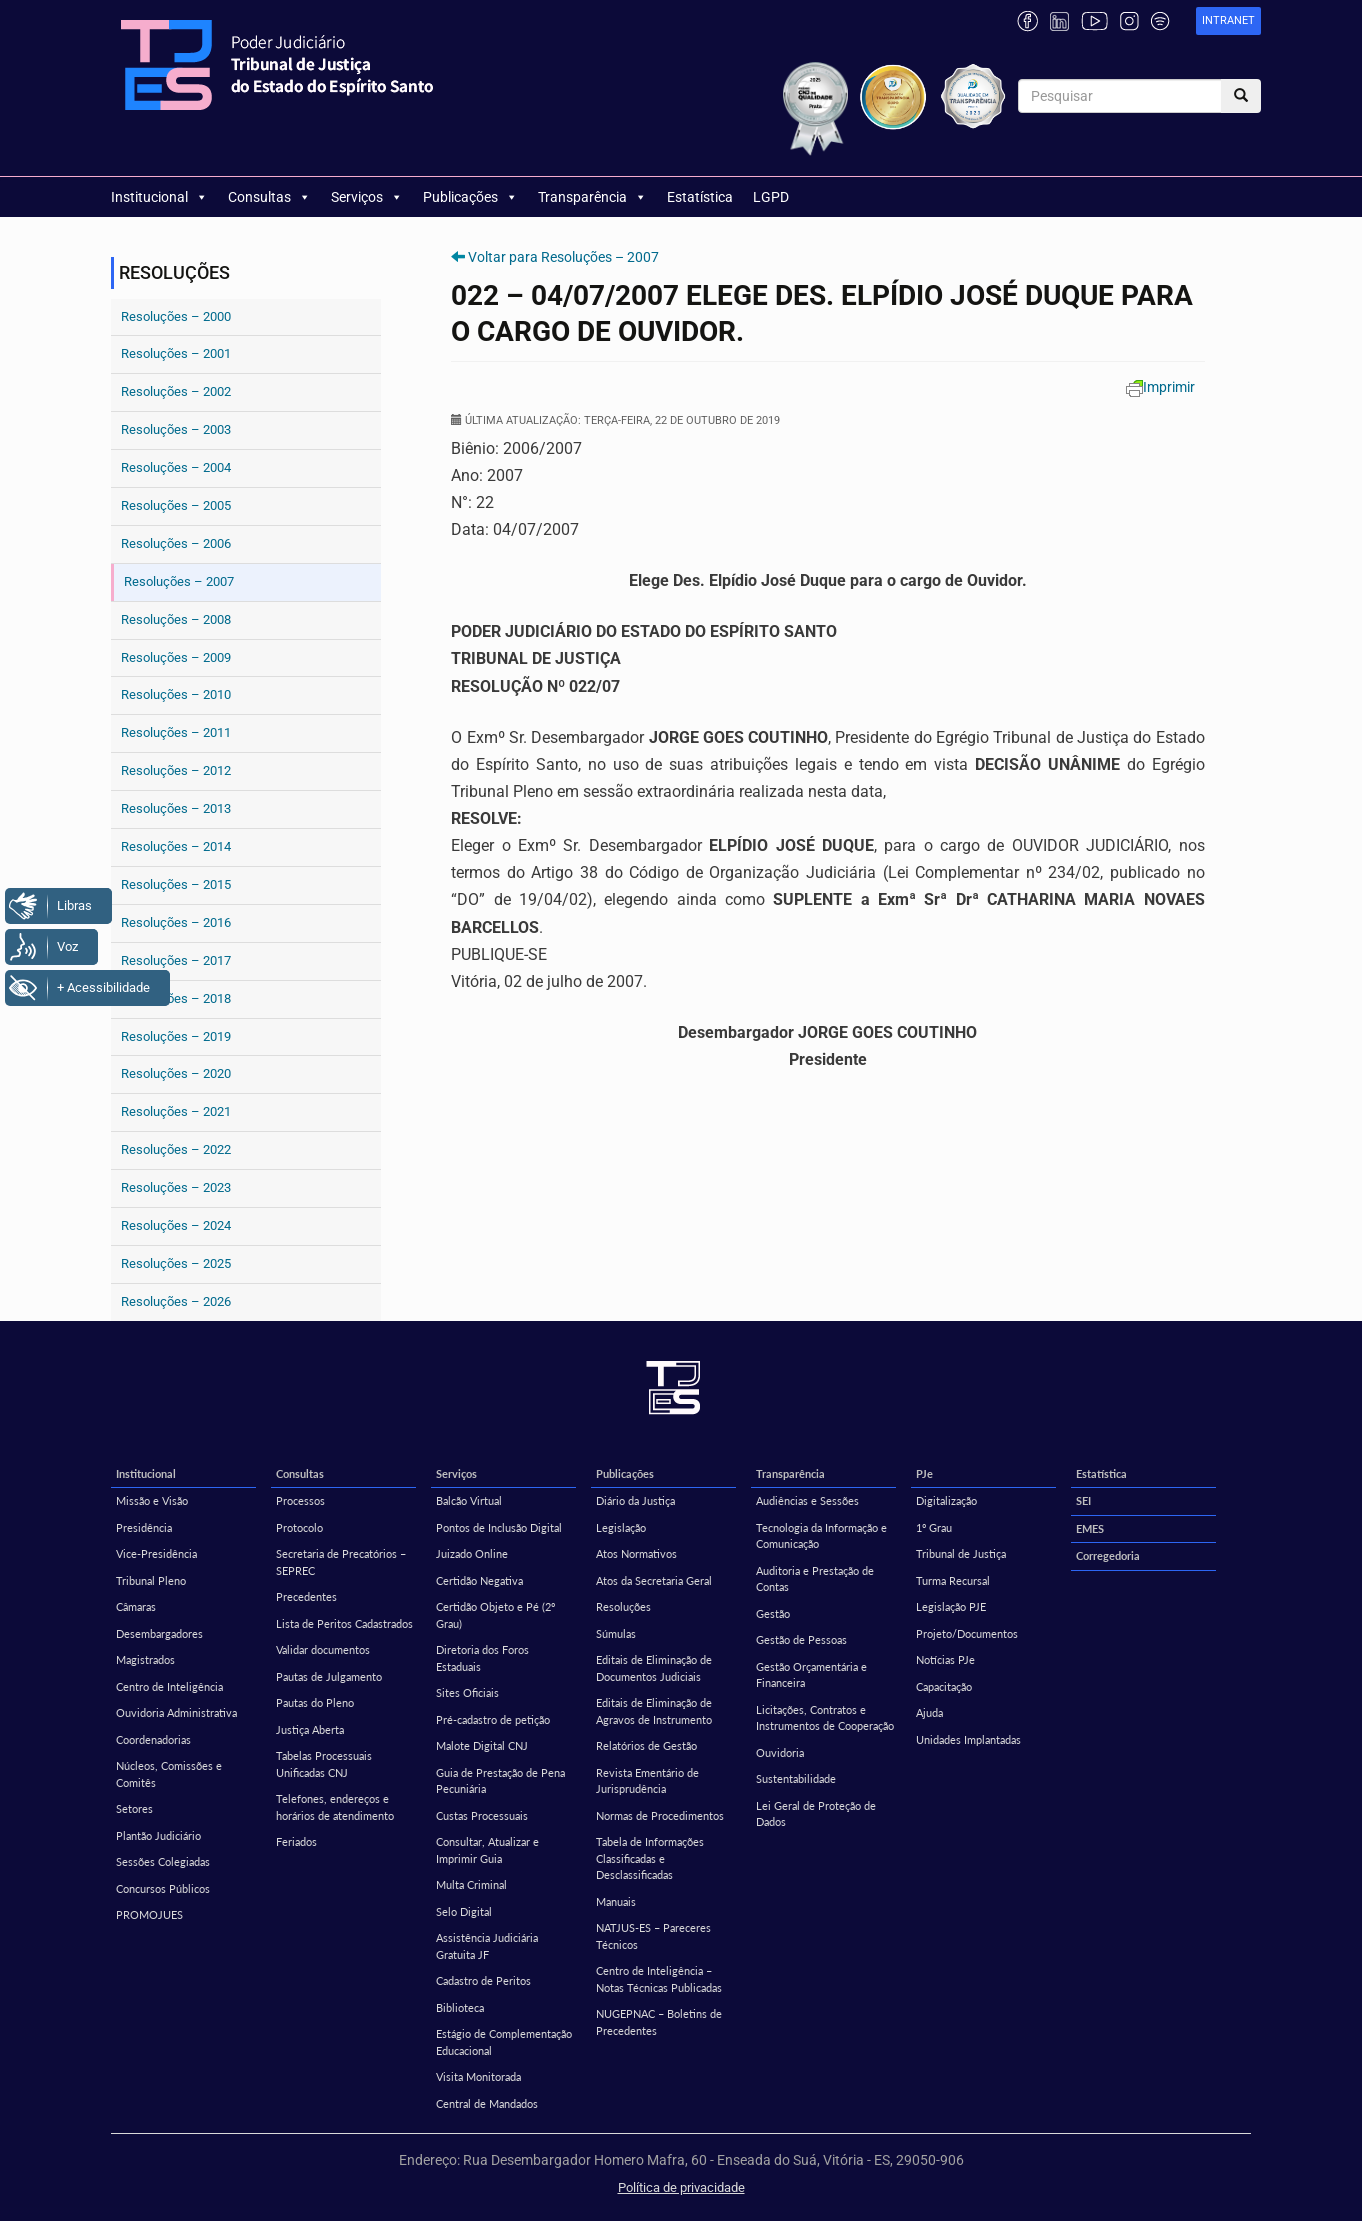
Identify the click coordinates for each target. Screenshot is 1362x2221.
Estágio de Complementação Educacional (504, 2042)
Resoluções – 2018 (176, 998)
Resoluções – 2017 (176, 960)
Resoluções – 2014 (176, 846)
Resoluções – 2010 (176, 694)
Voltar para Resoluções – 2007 (563, 257)
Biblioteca (460, 2007)
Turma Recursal (953, 1580)
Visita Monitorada (478, 2076)
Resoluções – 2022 (176, 1149)
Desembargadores (159, 1633)
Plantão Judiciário (158, 1835)
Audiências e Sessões (807, 1500)
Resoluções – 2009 (176, 657)
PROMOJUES (149, 1914)
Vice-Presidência (156, 1553)
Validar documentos (323, 1649)
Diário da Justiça (635, 1500)
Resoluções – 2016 (176, 922)
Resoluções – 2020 (176, 1073)
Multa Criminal (471, 1884)
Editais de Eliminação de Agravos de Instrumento (654, 1711)
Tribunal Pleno (151, 1580)
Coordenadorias (153, 1739)
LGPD (771, 197)
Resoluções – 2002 (176, 391)
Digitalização (946, 1500)
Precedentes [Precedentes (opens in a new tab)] (306, 1596)
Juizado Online (472, 1553)
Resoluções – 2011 (176, 732)
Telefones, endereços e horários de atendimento (335, 1807)
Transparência (592, 197)
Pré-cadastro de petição (493, 1719)
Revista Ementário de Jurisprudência (647, 1781)
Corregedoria (1108, 1555)
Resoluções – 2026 (176, 1301)
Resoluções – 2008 (176, 619)
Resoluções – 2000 (176, 316)
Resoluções (623, 1606)
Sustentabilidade (796, 1778)
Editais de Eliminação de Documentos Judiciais (654, 1668)
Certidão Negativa (479, 1580)
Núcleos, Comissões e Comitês (169, 1774)
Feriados (296, 1841)
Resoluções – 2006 (176, 543)
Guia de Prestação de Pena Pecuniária (500, 1781)
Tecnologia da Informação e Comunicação (821, 1536)
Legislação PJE (951, 1606)
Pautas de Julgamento (329, 1676)
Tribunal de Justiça (961, 1553)
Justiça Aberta (310, 1729)
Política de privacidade (681, 2187)
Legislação (621, 1527)
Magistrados (145, 1659)
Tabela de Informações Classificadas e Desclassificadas (650, 1858)
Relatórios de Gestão (646, 1745)
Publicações (470, 197)
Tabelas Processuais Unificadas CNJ (324, 1764)
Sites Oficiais (467, 1692)
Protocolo (299, 1527)
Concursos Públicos (163, 1888)
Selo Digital (464, 1911)
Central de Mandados (487, 2103)
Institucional (159, 197)
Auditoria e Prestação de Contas (815, 1579)
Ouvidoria (780, 1752)
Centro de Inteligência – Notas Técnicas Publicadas (659, 1979)
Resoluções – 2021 (176, 1111)
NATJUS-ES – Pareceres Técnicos (653, 1936)
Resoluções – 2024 (176, 1225)
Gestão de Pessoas (801, 1639)
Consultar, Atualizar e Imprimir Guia (487, 1850)
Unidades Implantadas (968, 1739)
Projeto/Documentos (967, 1633)
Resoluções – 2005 (176, 505)
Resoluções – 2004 (176, 467)
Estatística (700, 197)
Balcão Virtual (469, 1500)
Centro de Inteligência (169, 1686)
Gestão (773, 1613)
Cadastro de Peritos (483, 1980)
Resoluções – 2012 (176, 770)
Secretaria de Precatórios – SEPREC (341, 1562)
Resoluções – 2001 (176, 353)
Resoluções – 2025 (176, 1263)
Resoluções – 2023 (176, 1187)
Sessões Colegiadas (163, 1861)
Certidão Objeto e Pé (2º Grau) (495, 1615)
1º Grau (934, 1527)
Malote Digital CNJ (482, 1745)
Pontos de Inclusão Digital (499, 1527)
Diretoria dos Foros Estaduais (482, 1658)
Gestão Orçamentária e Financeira (811, 1675)
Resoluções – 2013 (176, 808)
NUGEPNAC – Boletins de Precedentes (659, 2022)
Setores (134, 1808)
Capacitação (944, 1686)
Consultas (269, 197)
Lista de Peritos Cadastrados (344, 1623)
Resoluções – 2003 (176, 429)
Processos (300, 1500)
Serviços (367, 197)
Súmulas (616, 1633)
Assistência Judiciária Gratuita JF (487, 1946)
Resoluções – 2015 (176, 884)
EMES (1090, 1528)
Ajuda (929, 1712)
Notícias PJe (945, 1659)
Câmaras (136, 1606)
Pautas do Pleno (315, 1702)
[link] (1228, 21)
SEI (1083, 1500)
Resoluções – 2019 (176, 1036)
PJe (924, 1473)
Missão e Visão (152, 1500)
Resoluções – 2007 (179, 581)
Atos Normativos (636, 1553)
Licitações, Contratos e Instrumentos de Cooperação (825, 1718)
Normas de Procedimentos (660, 1815)
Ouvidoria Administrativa (176, 1712)
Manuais (616, 1901)
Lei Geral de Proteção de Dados (816, 1814)
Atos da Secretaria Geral (654, 1580)
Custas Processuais (482, 1815)
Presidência (144, 1527)
